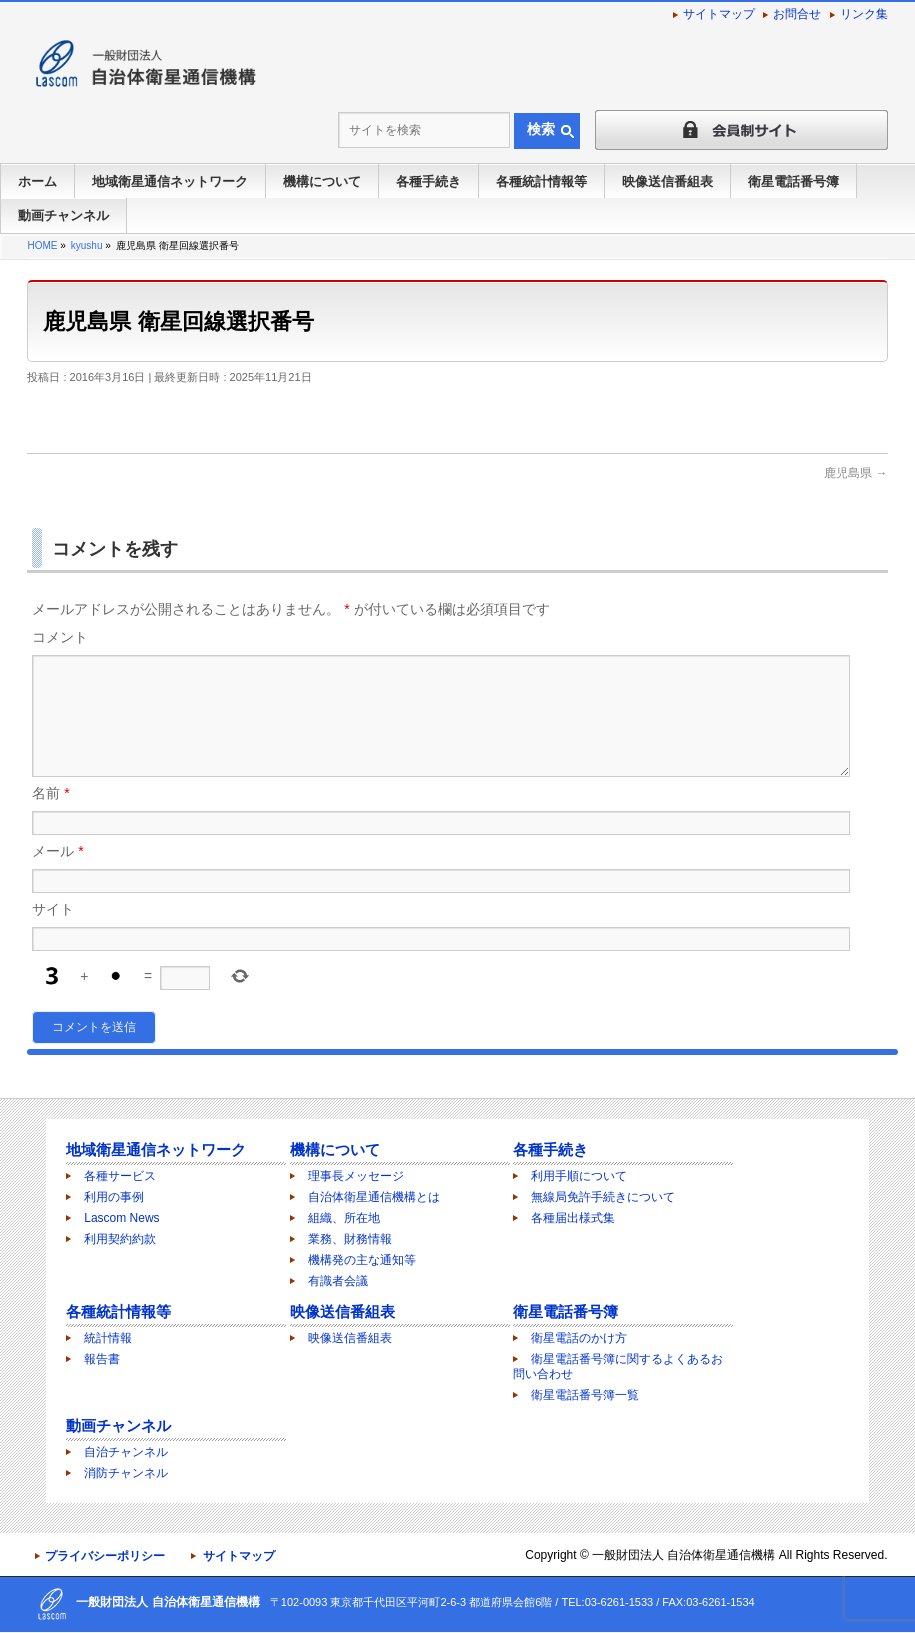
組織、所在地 (344, 1219)
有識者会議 (338, 1282)
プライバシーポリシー (105, 1557)
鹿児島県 (855, 473)
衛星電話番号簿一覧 (585, 1396)
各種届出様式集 (573, 1219)
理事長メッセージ (356, 1177)
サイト (53, 933)
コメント (60, 637)
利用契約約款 (120, 1240)
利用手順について (579, 1177)
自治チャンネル (126, 1453)
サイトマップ (719, 14)
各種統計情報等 (118, 1312)
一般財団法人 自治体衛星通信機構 (683, 1556)
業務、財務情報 (350, 1240)
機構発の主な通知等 (362, 1261)
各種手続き (550, 1150)
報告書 (102, 1360)
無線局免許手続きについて (603, 1198)
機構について (335, 1150)
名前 (50, 817)
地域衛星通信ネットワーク (156, 1150)
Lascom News (121, 1219)
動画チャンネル (118, 1426)
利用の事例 (114, 1198)
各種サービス (120, 1177)
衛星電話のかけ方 (579, 1339)
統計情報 (108, 1339)
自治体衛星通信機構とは (374, 1198)
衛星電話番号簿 (565, 1312)
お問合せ (797, 14)
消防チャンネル (126, 1474)
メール (57, 875)
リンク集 (864, 14)
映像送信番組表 (342, 1312)
